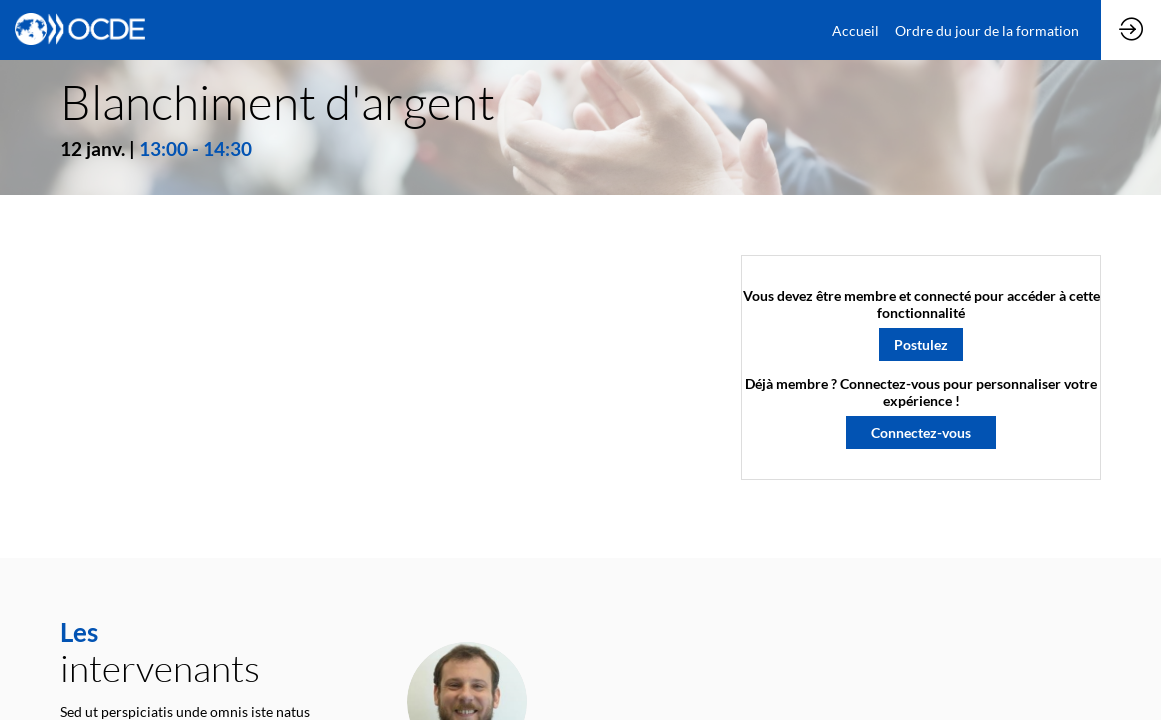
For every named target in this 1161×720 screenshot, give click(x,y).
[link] (855, 30)
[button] (921, 343)
